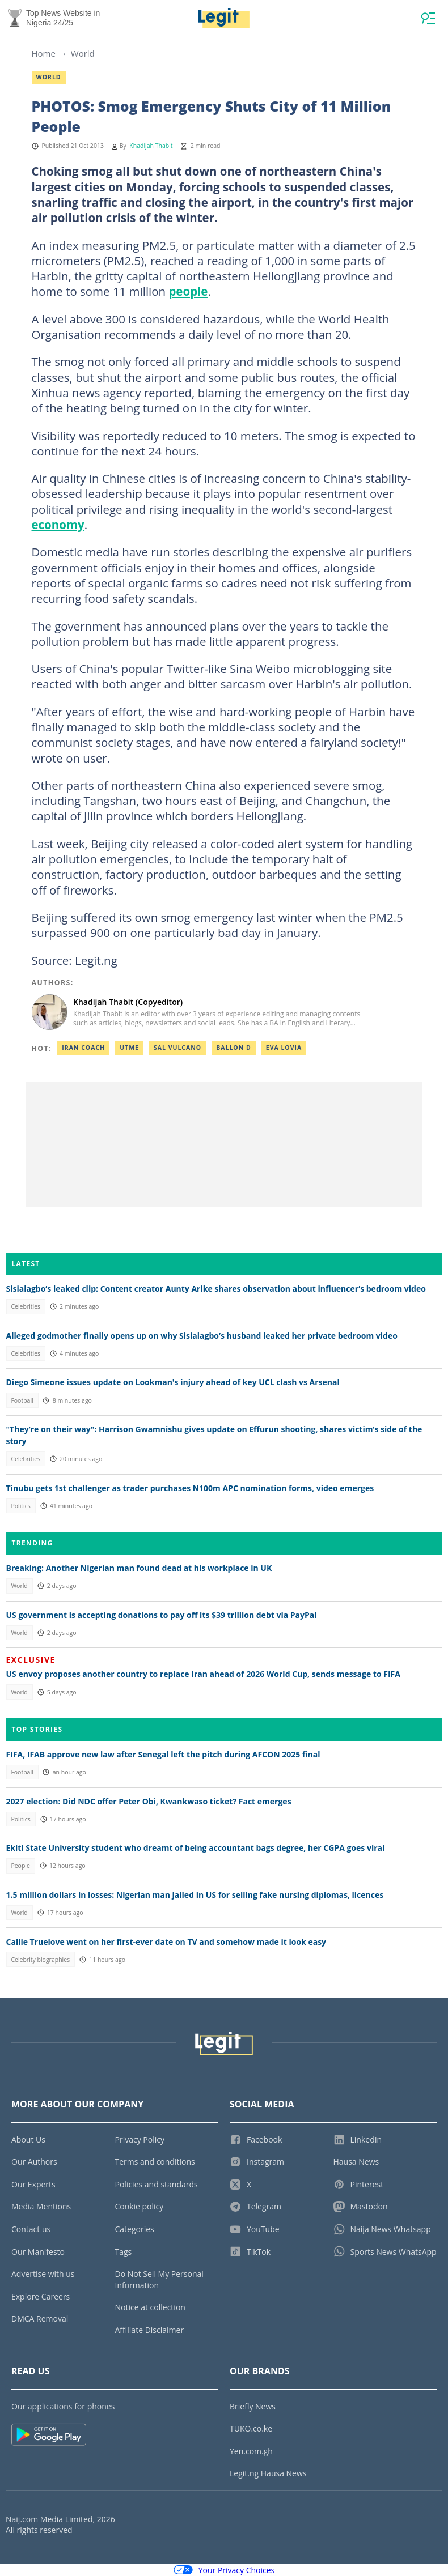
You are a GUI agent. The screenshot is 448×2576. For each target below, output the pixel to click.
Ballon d (233, 1047)
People (20, 1866)
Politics (20, 1506)
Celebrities (25, 1306)
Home (44, 53)
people (188, 291)
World (83, 53)
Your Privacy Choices (224, 2570)
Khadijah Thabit (150, 146)
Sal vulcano (177, 1047)
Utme (129, 1047)
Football (22, 1400)
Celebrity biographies (40, 1960)
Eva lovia (284, 1047)
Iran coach (83, 1047)
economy (58, 525)
